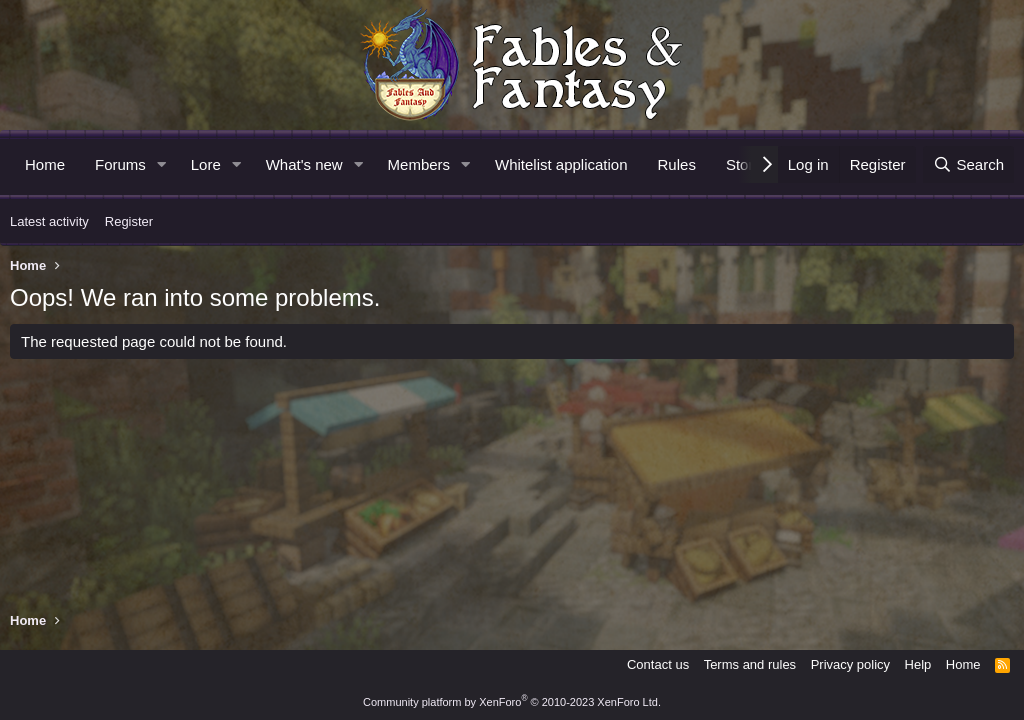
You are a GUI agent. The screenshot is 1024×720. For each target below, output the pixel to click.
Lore (206, 164)
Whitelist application (561, 164)
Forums (120, 164)
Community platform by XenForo (512, 702)
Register (129, 221)
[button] (162, 164)
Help (918, 664)
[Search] (968, 164)
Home (45, 164)
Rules (677, 164)
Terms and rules (750, 664)
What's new (304, 164)
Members (419, 164)
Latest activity (49, 221)
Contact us (658, 664)
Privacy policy (850, 664)
